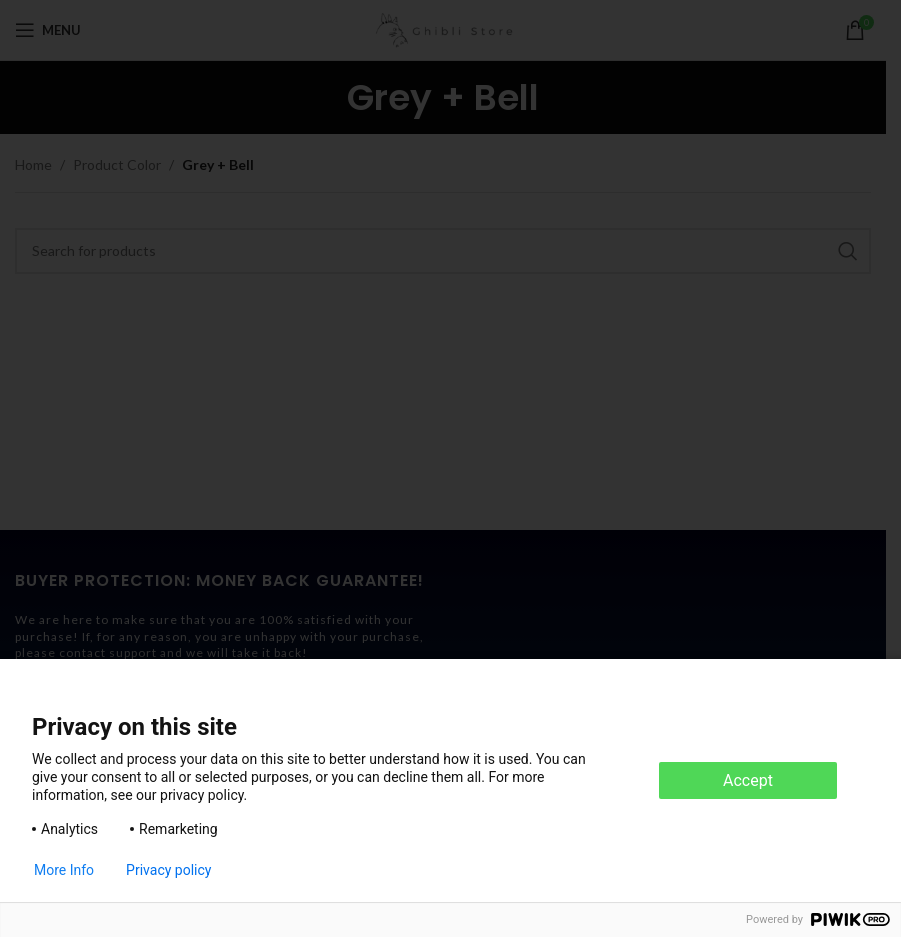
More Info (64, 870)
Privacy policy (168, 870)
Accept (748, 780)
